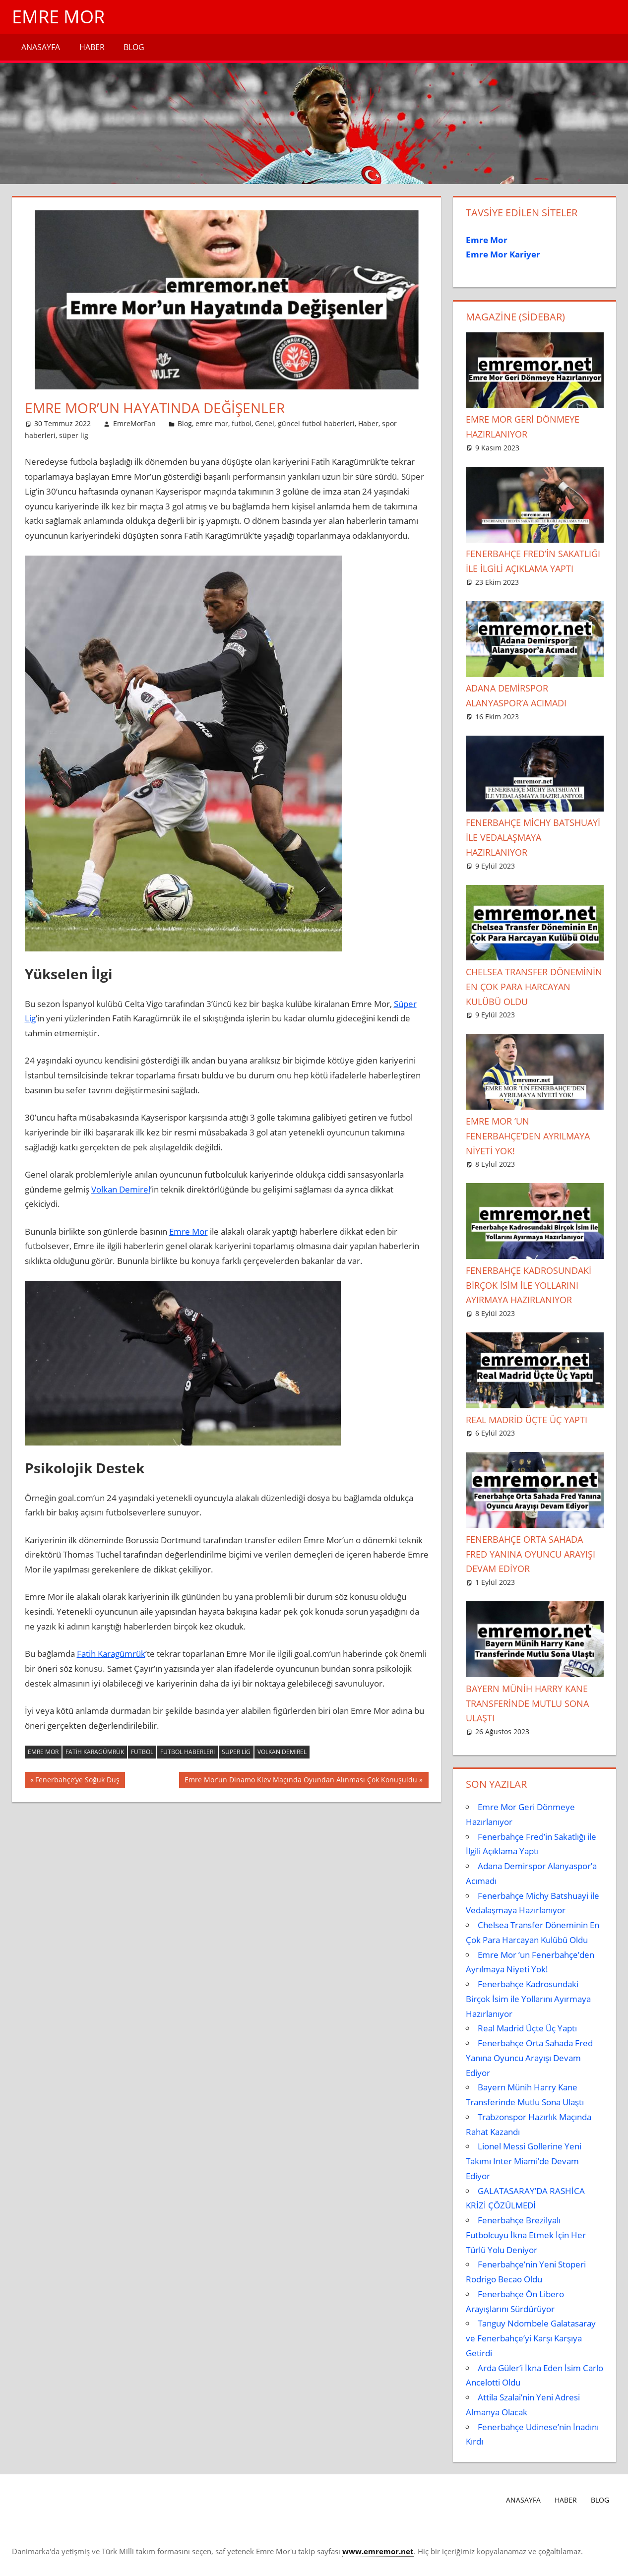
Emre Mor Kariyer (503, 254)
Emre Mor (58, 16)
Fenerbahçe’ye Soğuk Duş (77, 1780)
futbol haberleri (187, 1752)
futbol (241, 423)
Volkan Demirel (120, 1189)
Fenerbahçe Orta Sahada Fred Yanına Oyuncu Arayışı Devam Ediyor (530, 1554)
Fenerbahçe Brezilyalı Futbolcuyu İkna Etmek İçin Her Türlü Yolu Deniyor (526, 2235)
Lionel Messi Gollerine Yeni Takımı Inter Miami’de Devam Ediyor (523, 2161)
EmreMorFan (134, 423)
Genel (264, 423)
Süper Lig (236, 1752)
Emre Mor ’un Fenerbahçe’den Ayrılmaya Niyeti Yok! (528, 1136)
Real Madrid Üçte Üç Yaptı (526, 1420)
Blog (134, 47)
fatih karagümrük (94, 1752)
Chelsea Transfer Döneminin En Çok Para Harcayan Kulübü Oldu (534, 986)
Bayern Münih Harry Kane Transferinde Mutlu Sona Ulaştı (527, 1703)
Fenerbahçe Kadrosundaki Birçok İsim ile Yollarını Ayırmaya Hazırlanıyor (528, 1285)
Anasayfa (40, 47)
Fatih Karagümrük (111, 1653)
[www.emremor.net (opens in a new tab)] (378, 2551)
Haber (92, 47)
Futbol (142, 1752)
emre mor (211, 423)
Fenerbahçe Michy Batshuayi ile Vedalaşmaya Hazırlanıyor (533, 837)
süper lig (73, 435)
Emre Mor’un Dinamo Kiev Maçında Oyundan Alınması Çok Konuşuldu (300, 1780)
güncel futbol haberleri (316, 423)
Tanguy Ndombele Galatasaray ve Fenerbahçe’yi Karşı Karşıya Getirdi (531, 2338)
